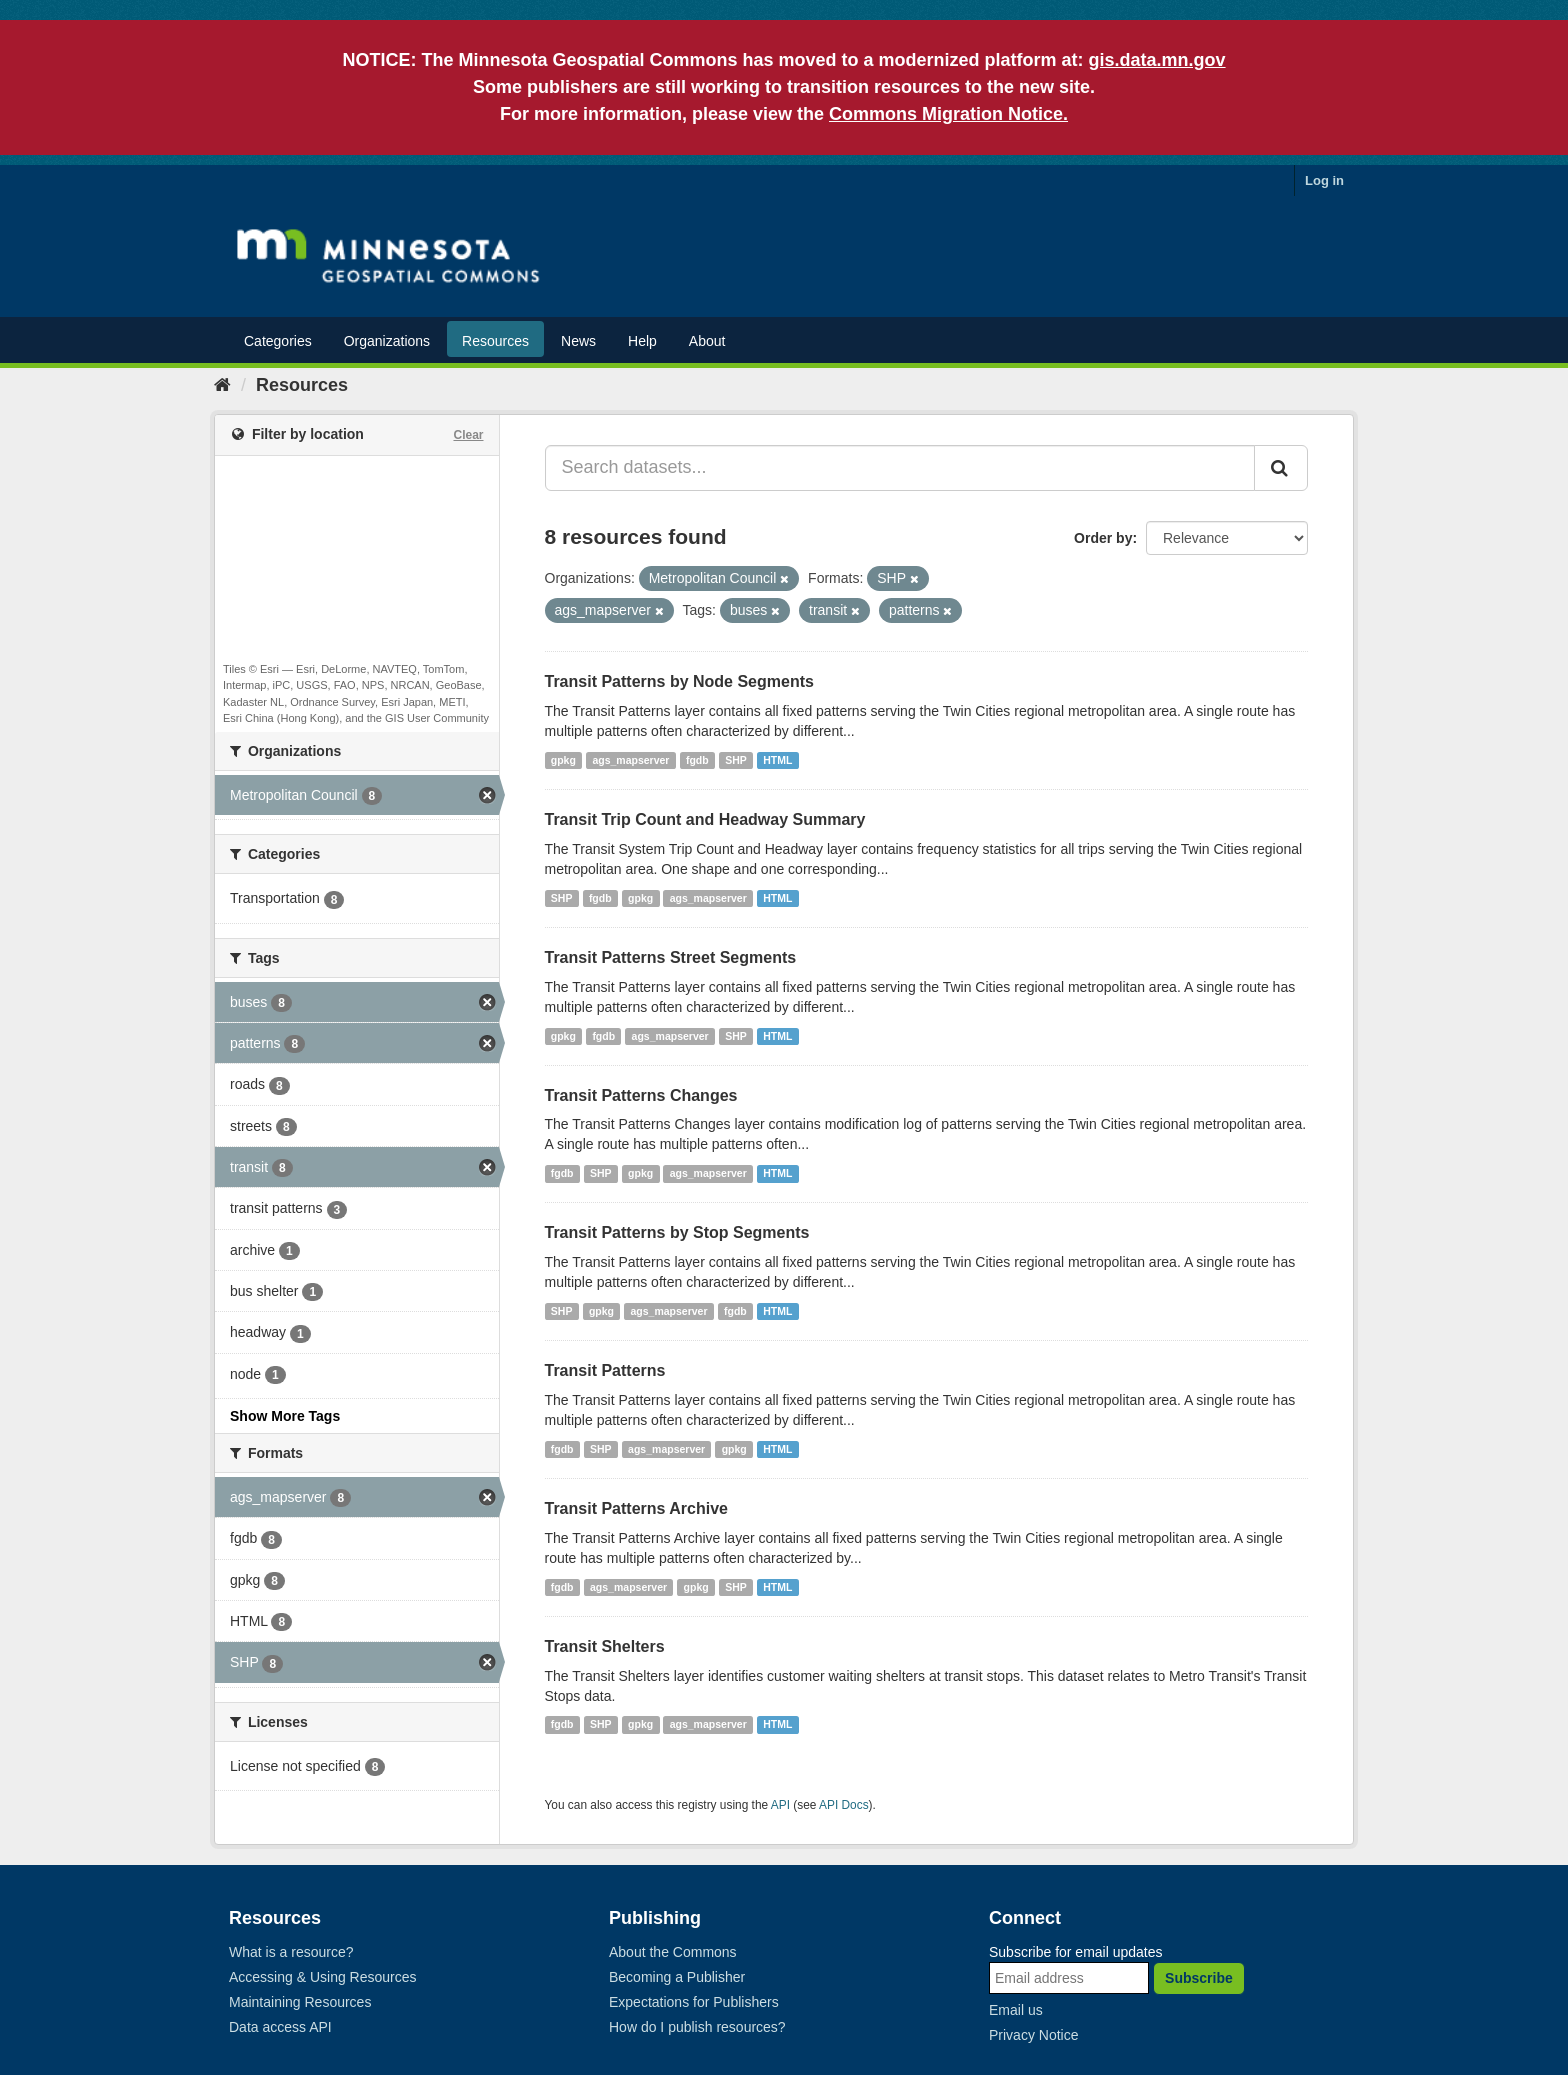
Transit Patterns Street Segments (671, 957)
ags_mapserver (630, 760)
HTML (777, 760)
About (707, 341)
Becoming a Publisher (677, 1977)
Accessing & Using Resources (323, 1977)
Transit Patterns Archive (636, 1508)
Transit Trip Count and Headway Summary (705, 819)
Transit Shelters (605, 1646)
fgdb (697, 760)
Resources (495, 341)
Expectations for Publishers (694, 2002)
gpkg (563, 760)
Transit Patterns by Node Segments (679, 681)
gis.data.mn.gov (1157, 60)
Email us (1016, 2010)
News (578, 341)
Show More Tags (285, 1416)
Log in (1324, 180)
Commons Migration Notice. (948, 114)
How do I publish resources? (697, 2027)
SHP (736, 760)
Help (642, 341)
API (780, 1805)
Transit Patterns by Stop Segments (677, 1232)
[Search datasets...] (900, 468)
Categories (278, 341)
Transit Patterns (605, 1370)
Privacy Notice (1033, 2035)
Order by (1103, 538)
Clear (468, 435)
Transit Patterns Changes (641, 1095)
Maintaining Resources (300, 2002)
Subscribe (1199, 1978)
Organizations (387, 341)
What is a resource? (291, 1952)
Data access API (280, 2027)
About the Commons (673, 1952)
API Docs (844, 1805)
